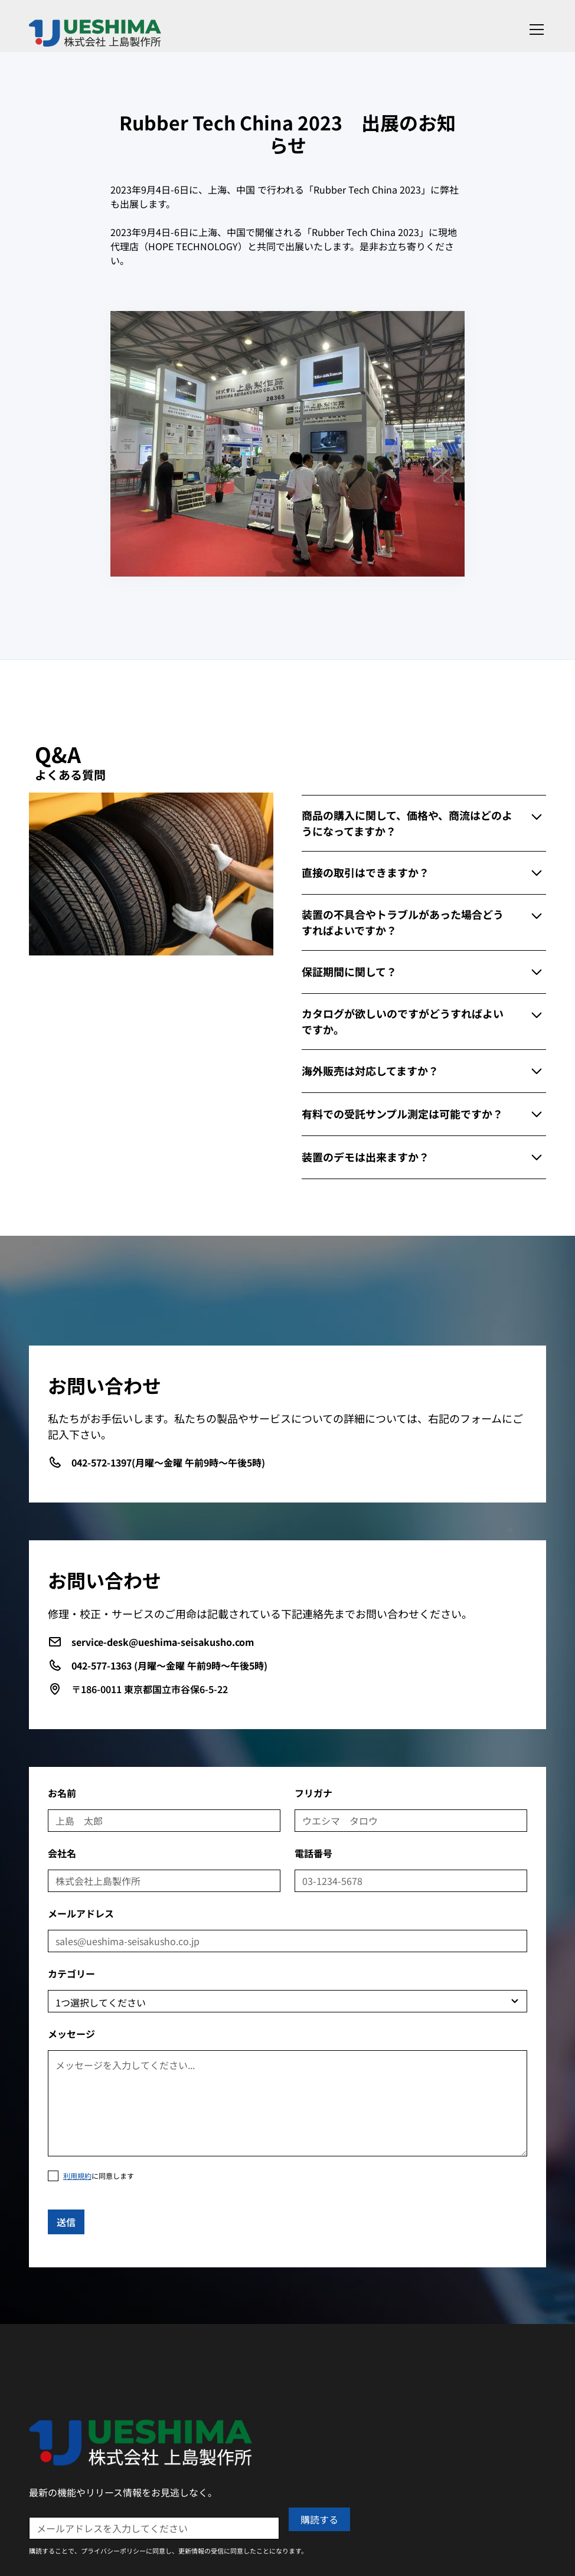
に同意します (98, 2176)
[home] (95, 29)
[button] (534, 29)
